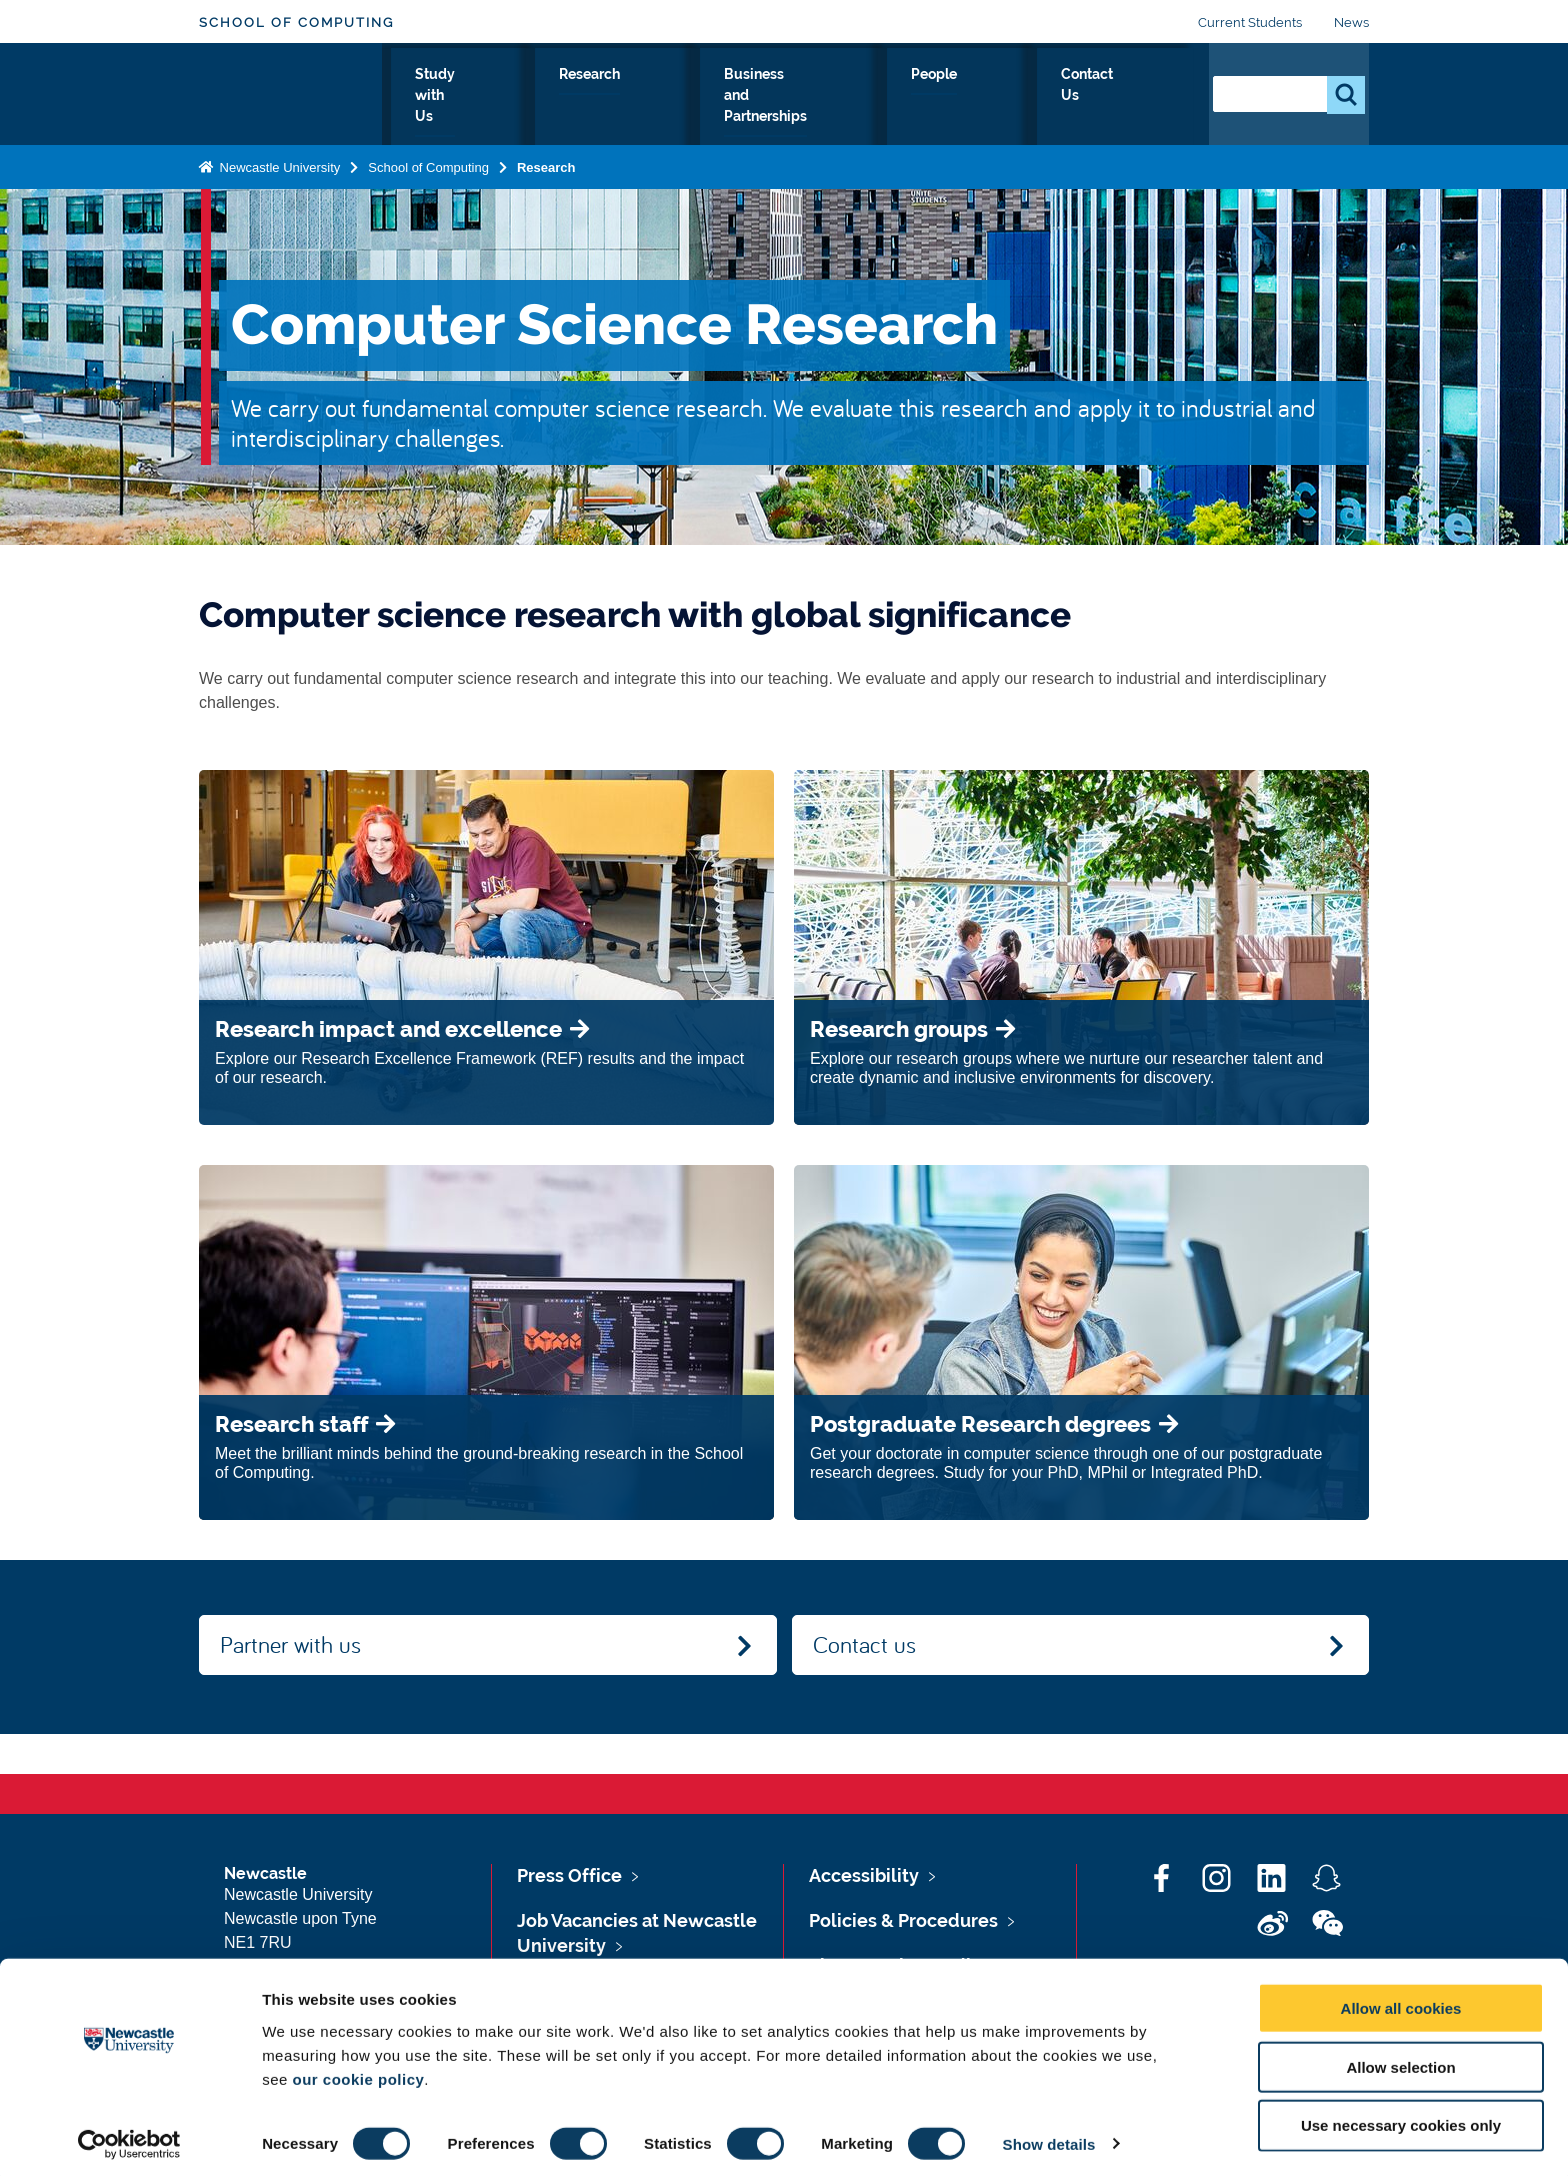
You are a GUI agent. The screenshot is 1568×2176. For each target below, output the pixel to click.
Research (701, 97)
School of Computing (296, 22)
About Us (458, 97)
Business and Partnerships (871, 97)
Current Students (1250, 22)
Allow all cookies (1401, 2000)
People (1032, 97)
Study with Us (579, 97)
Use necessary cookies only (1401, 2118)
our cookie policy (358, 2071)
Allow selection (1400, 2059)
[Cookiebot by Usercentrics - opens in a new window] (129, 2137)
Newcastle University (278, 163)
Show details (1049, 2136)
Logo (290, 92)
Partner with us (290, 1644)
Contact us (864, 1644)
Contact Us (1134, 97)
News (1351, 22)
